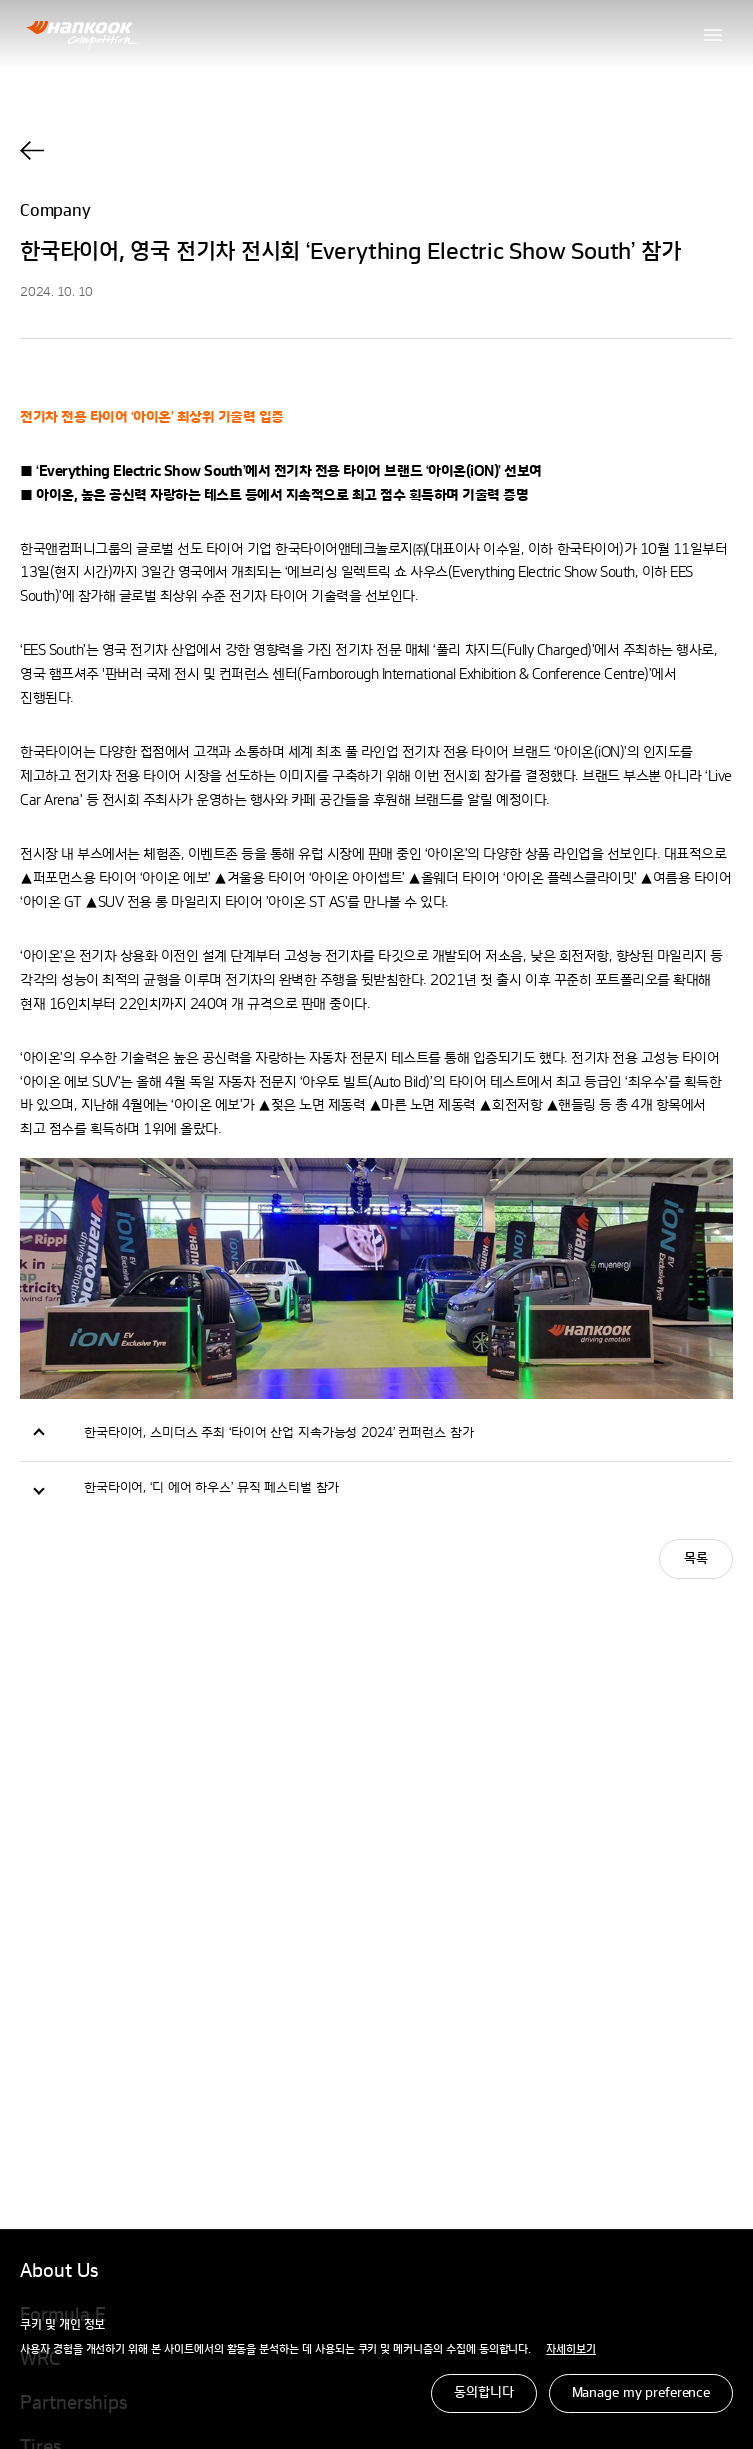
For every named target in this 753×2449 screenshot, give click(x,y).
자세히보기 (571, 2350)
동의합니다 (483, 2393)
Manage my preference (641, 2393)
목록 (696, 1559)
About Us (59, 2272)
